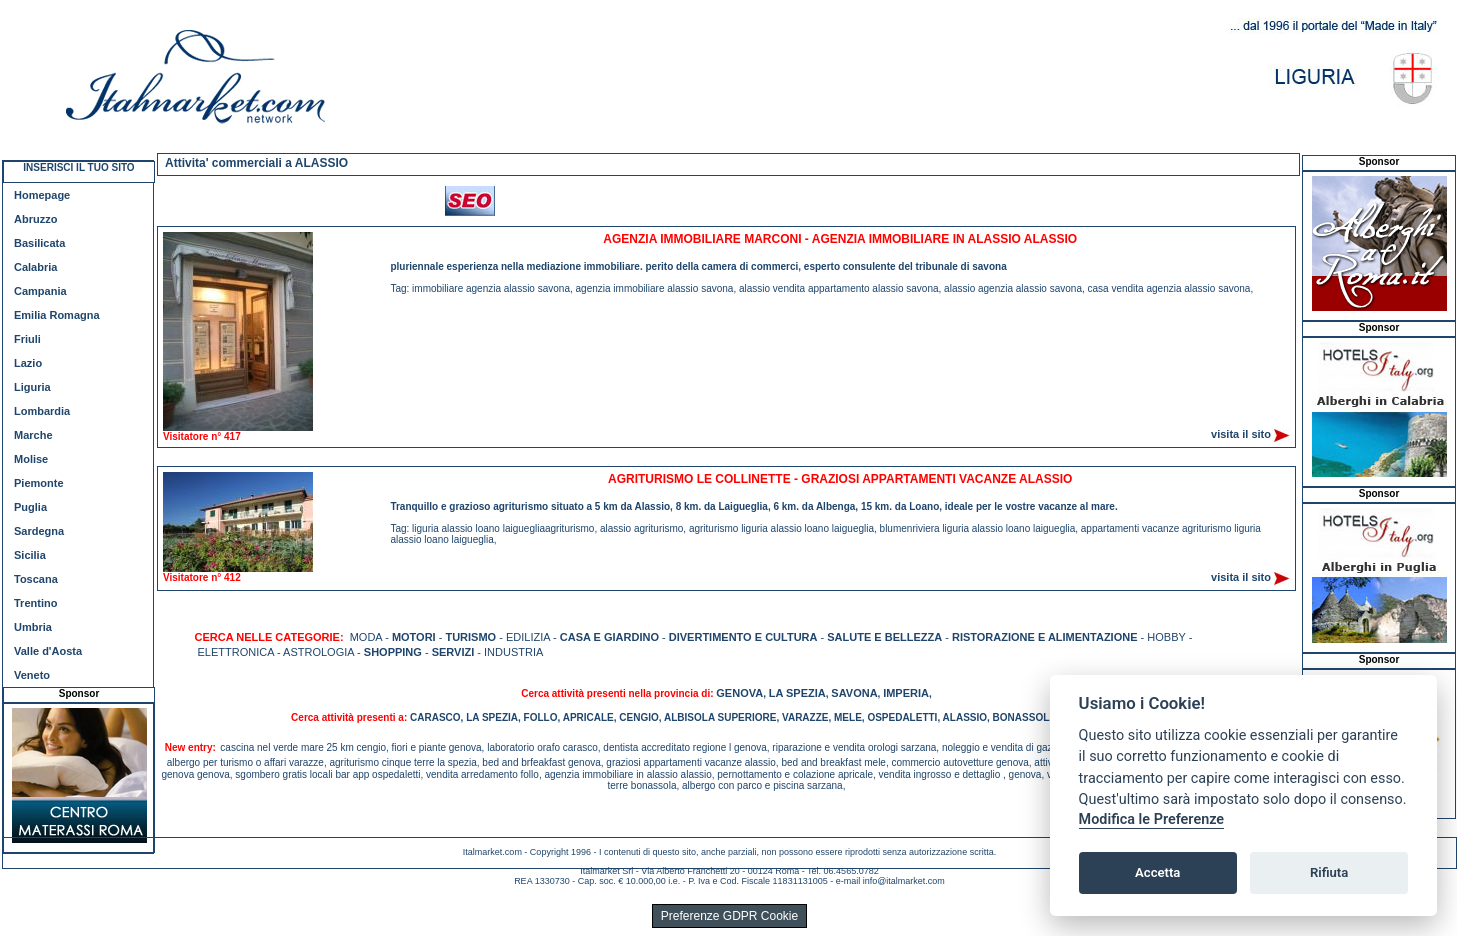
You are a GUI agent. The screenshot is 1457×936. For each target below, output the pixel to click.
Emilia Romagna (57, 315)
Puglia (30, 507)
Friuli (27, 339)
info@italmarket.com (904, 881)
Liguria (32, 387)
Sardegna (39, 531)
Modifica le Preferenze (1152, 819)
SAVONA (854, 693)
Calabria (35, 267)
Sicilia (30, 555)
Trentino (35, 603)
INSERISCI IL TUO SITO (78, 167)
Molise (31, 459)
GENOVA (739, 693)
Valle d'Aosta (48, 651)
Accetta (1157, 872)
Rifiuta (1329, 872)
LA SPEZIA (797, 693)
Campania (40, 291)
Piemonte (39, 483)
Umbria (33, 627)
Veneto (32, 675)
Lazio (28, 363)
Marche (33, 435)
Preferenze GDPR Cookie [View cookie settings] (729, 916)
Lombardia (42, 411)
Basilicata (39, 243)
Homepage (42, 195)
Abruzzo (35, 219)
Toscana (36, 579)
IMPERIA (906, 693)
